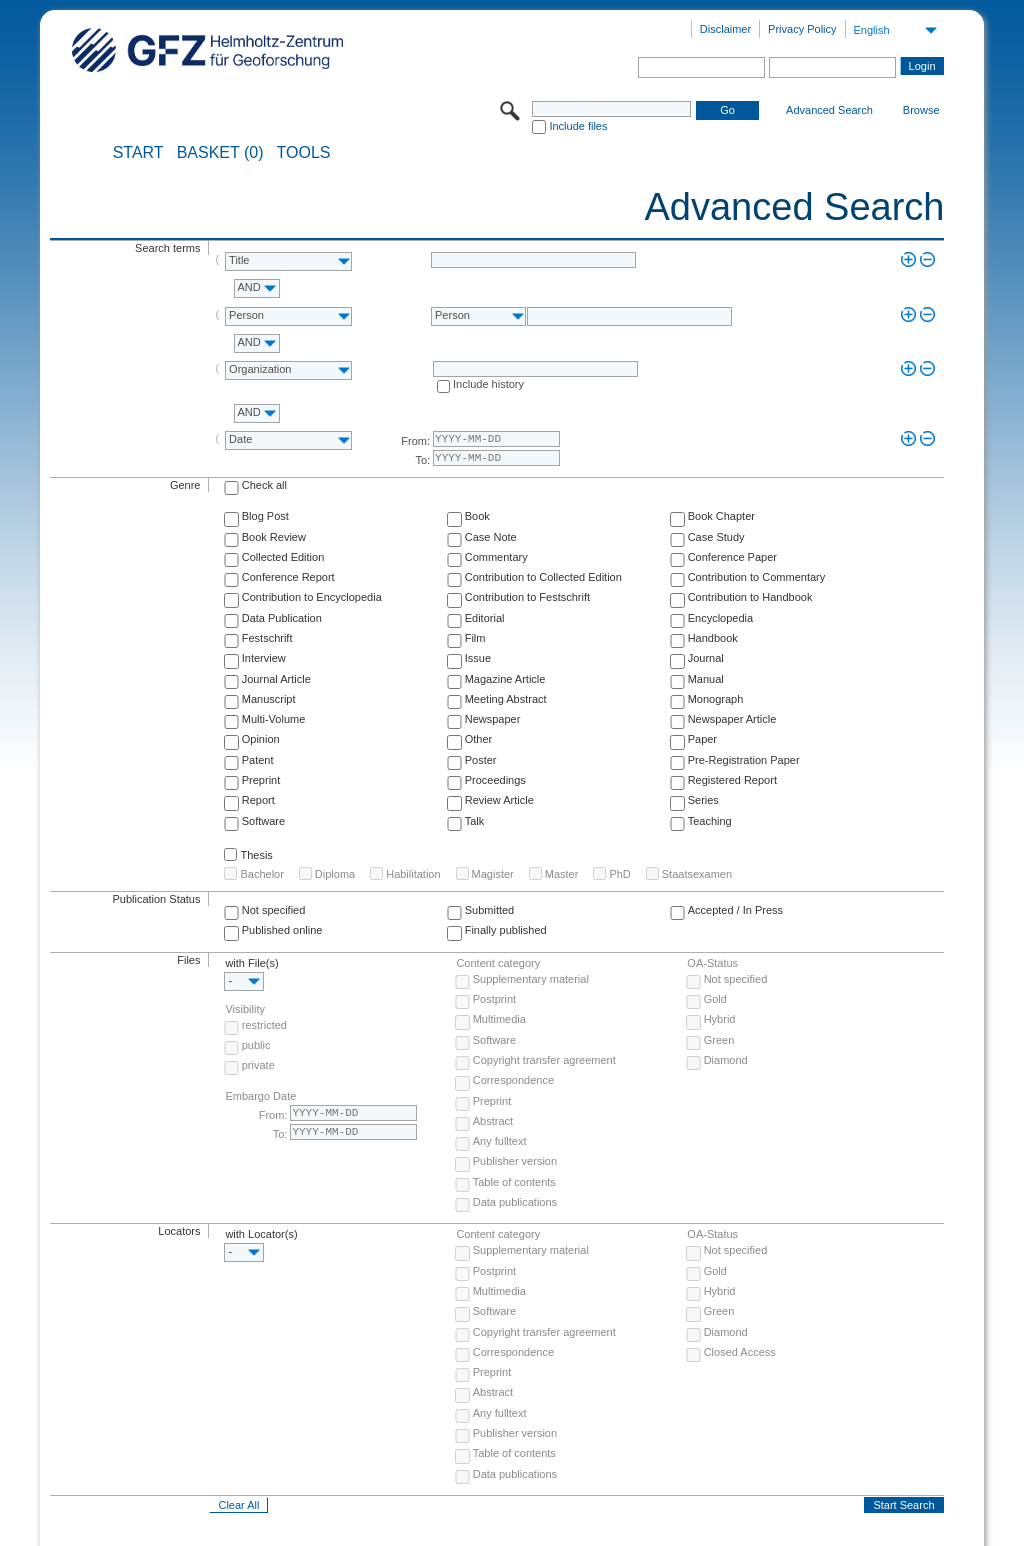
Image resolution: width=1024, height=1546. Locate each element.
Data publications (515, 1202)
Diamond (726, 1060)
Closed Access (740, 1352)
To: (422, 460)
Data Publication (282, 618)
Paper (702, 739)
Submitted (490, 910)
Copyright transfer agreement (544, 1060)
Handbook (713, 638)
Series (703, 800)
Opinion (261, 739)
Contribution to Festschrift (527, 597)
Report (258, 800)
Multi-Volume (274, 719)
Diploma (335, 874)
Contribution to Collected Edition (543, 577)
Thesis (256, 855)
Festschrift (267, 638)
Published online (282, 930)
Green (719, 1040)
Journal (706, 658)
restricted (264, 1025)
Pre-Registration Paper (744, 760)
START (138, 153)
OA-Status (712, 963)
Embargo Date (260, 1096)
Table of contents (514, 1182)
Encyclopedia (720, 618)
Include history (488, 384)
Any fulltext (500, 1141)
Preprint (261, 780)
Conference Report (288, 577)
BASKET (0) (220, 153)
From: (415, 441)
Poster (481, 760)
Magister (493, 874)
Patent (258, 760)
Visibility (245, 1009)
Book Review (274, 537)
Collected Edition (283, 557)
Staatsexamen (697, 874)
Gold (715, 999)
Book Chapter (721, 516)
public (256, 1045)
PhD (619, 874)
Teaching (710, 821)
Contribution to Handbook (750, 597)
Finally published (506, 930)
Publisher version (515, 1161)
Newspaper (493, 719)
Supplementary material (531, 979)
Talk (475, 821)
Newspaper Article (732, 719)
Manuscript (269, 699)
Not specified (274, 910)
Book (477, 516)
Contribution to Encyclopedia (312, 597)
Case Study (716, 537)
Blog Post (265, 516)
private (258, 1065)
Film (475, 638)
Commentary (496, 557)
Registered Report (732, 780)
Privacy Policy (802, 29)
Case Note (491, 537)
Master (562, 874)
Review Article (499, 800)
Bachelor (261, 874)
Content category (498, 963)
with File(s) (251, 963)
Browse (921, 110)
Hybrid (720, 1019)
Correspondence (513, 1080)
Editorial (485, 618)
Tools (304, 153)
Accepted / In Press (735, 910)
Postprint (494, 999)
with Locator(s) (261, 1234)
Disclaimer (725, 29)
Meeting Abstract (506, 699)
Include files (578, 126)
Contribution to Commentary (757, 577)
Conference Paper (732, 557)
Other (479, 739)
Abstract (493, 1121)
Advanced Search (829, 110)
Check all (264, 485)
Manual (706, 679)
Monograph (716, 699)
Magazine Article (505, 679)
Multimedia (499, 1019)
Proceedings (495, 780)
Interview (264, 658)
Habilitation (413, 874)
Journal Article (276, 679)
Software (263, 821)
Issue (478, 658)
